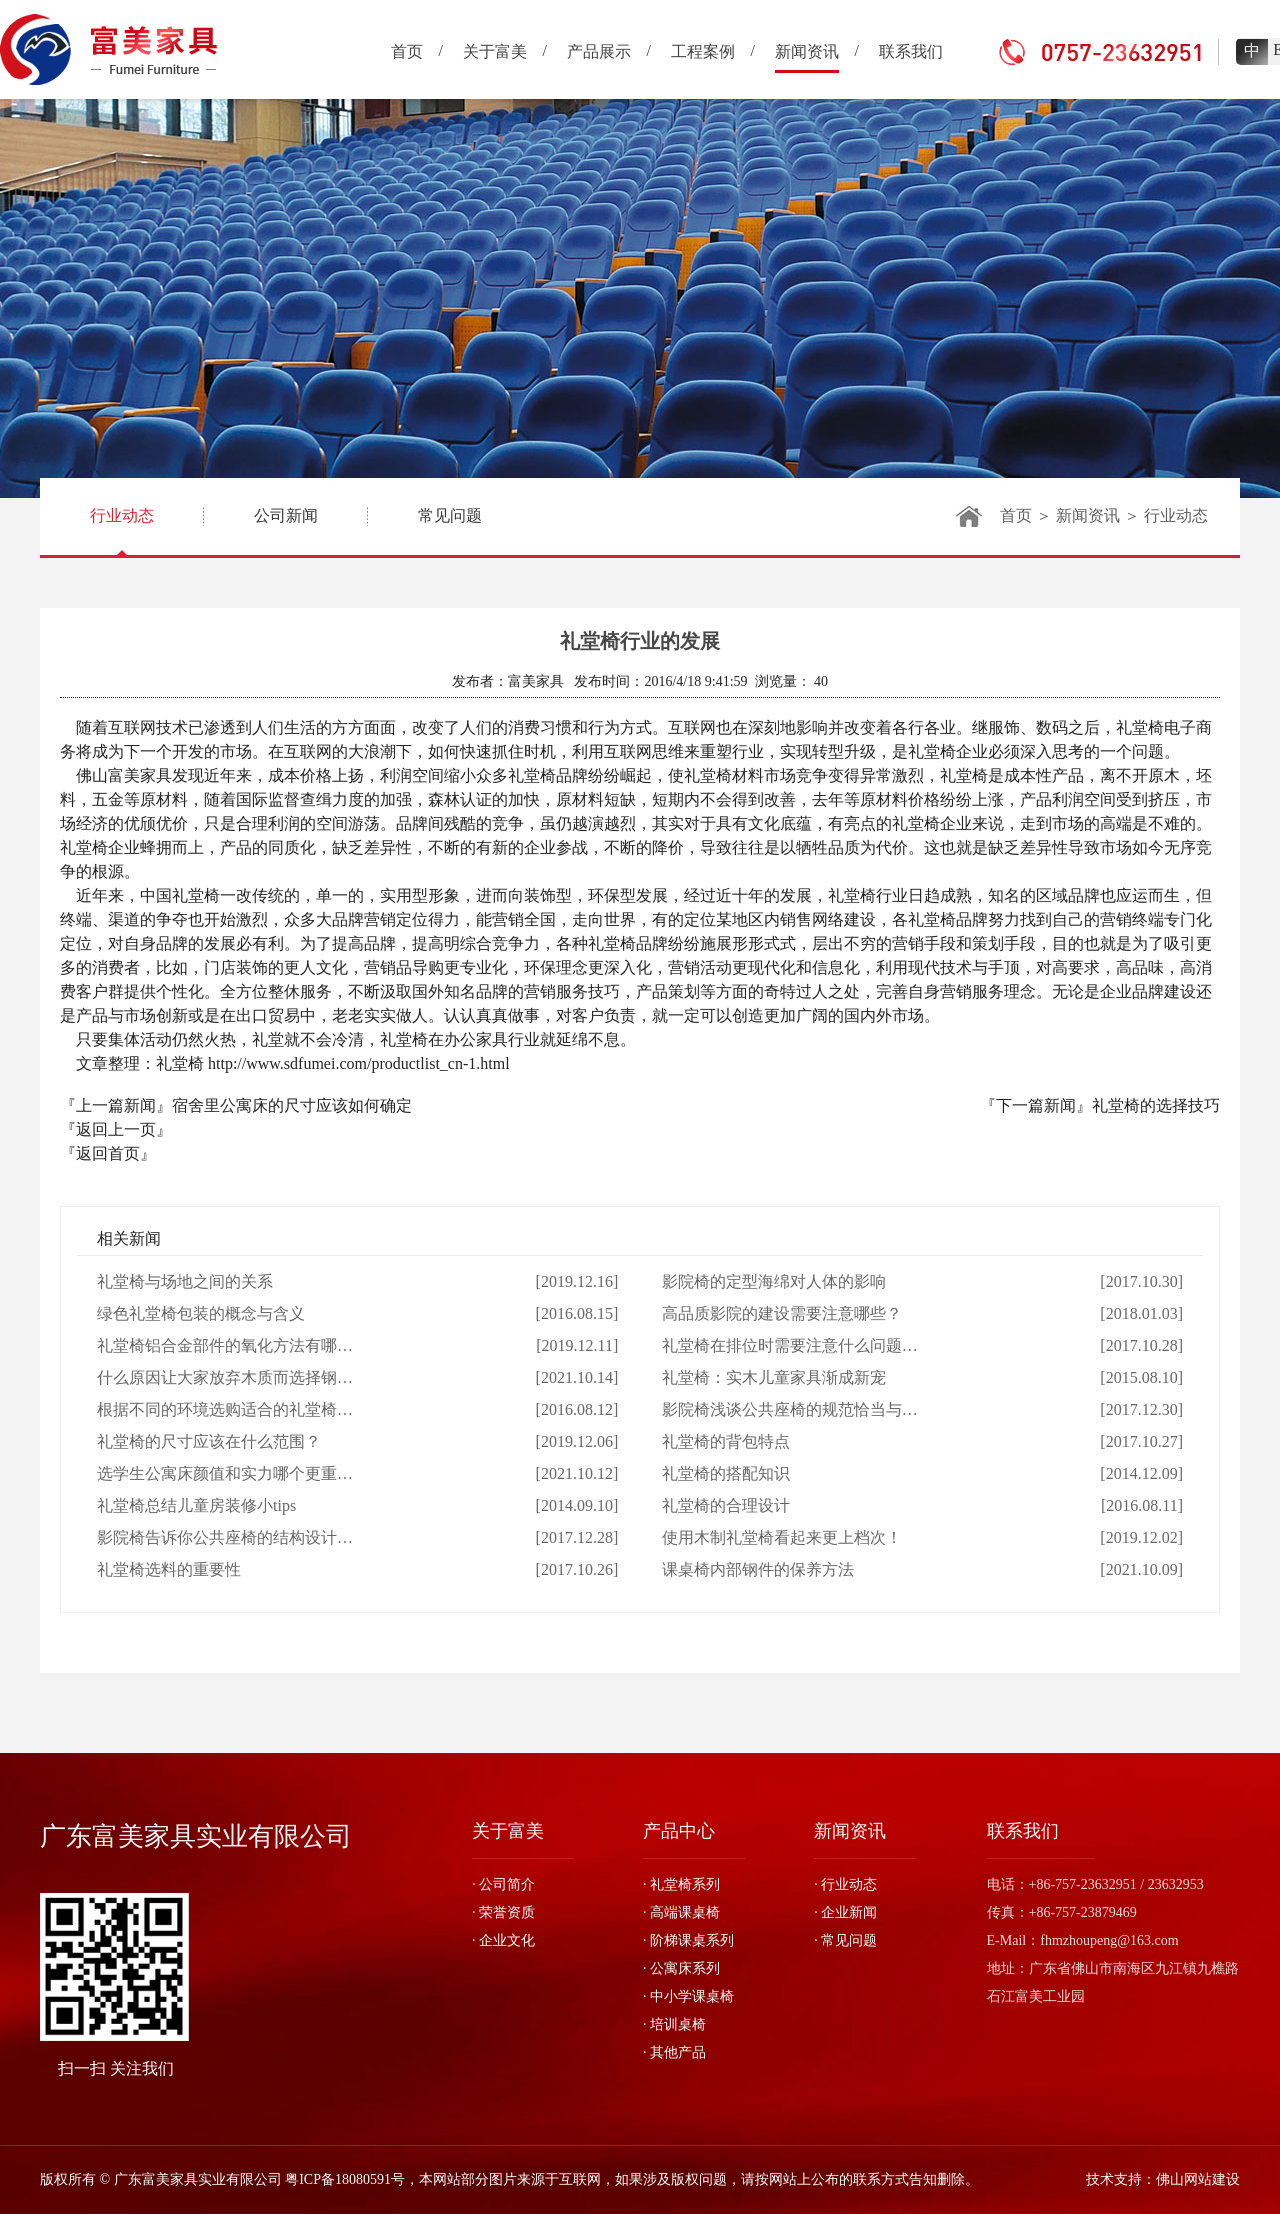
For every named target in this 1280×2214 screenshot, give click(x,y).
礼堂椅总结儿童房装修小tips (196, 1505)
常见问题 (450, 515)
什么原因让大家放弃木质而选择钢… (225, 1377)
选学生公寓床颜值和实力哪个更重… (225, 1473)
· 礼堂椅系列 (681, 1884)
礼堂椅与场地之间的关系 (185, 1281)
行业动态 (122, 531)
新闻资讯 (1088, 515)
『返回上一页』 (116, 1129)
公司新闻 (286, 515)
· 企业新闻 (845, 1912)
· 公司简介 (503, 1884)
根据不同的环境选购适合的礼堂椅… (225, 1409)
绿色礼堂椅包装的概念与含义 (201, 1313)
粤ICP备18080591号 (345, 2179)
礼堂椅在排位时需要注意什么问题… (790, 1345)
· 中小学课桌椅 (688, 1996)
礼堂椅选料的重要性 (169, 1569)
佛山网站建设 (1198, 2179)
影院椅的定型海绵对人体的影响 (774, 1281)
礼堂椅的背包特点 (726, 1441)
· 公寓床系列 (681, 1968)
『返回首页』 (108, 1153)
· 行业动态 (845, 1884)
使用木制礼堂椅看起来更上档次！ (782, 1537)
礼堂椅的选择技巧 (1156, 1105)
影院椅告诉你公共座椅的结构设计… (225, 1537)
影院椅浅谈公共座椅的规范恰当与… (790, 1409)
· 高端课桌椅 (681, 1912)
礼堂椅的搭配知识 (726, 1473)
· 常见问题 (845, 1940)
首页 (1016, 515)
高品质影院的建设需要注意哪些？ (782, 1313)
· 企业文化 (503, 1940)
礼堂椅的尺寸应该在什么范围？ (209, 1441)
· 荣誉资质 (503, 1912)
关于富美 (508, 1831)
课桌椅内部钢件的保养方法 (758, 1569)
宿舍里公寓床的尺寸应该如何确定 (292, 1105)
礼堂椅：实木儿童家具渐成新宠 (774, 1377)
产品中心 (679, 1831)
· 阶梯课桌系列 (688, 1940)
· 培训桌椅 (674, 2024)
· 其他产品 (674, 2052)
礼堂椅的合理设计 (726, 1505)
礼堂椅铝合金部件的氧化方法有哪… (225, 1345)
